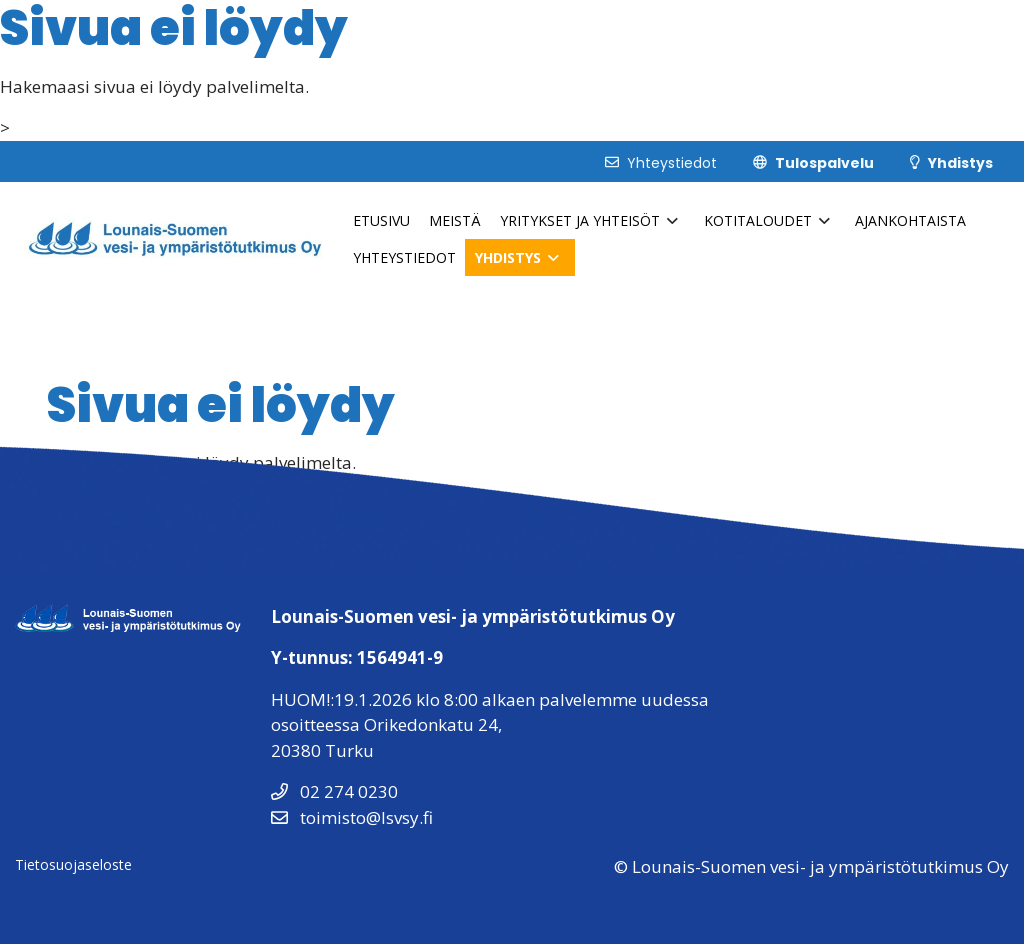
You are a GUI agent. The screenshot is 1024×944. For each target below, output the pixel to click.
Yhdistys (508, 257)
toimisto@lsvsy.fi (352, 817)
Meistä (455, 220)
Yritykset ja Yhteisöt (580, 220)
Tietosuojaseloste (73, 864)
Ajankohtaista (910, 220)
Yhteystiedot (404, 257)
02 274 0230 (334, 791)
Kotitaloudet (758, 220)
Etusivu (381, 220)
